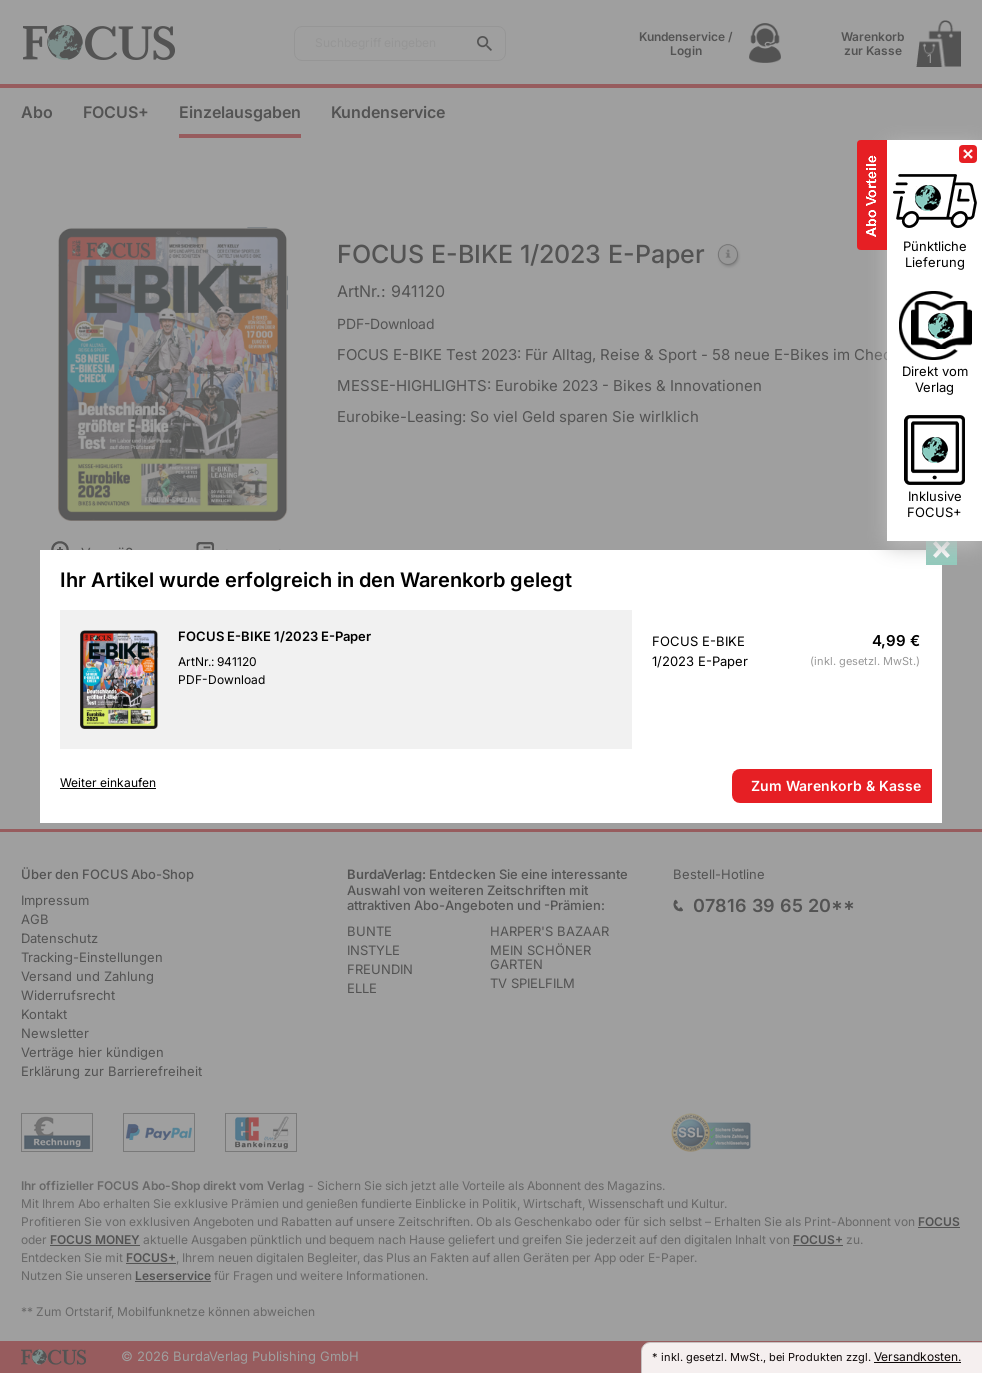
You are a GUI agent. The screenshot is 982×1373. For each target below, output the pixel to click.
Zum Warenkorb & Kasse (836, 785)
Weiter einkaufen (108, 783)
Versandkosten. (917, 1356)
